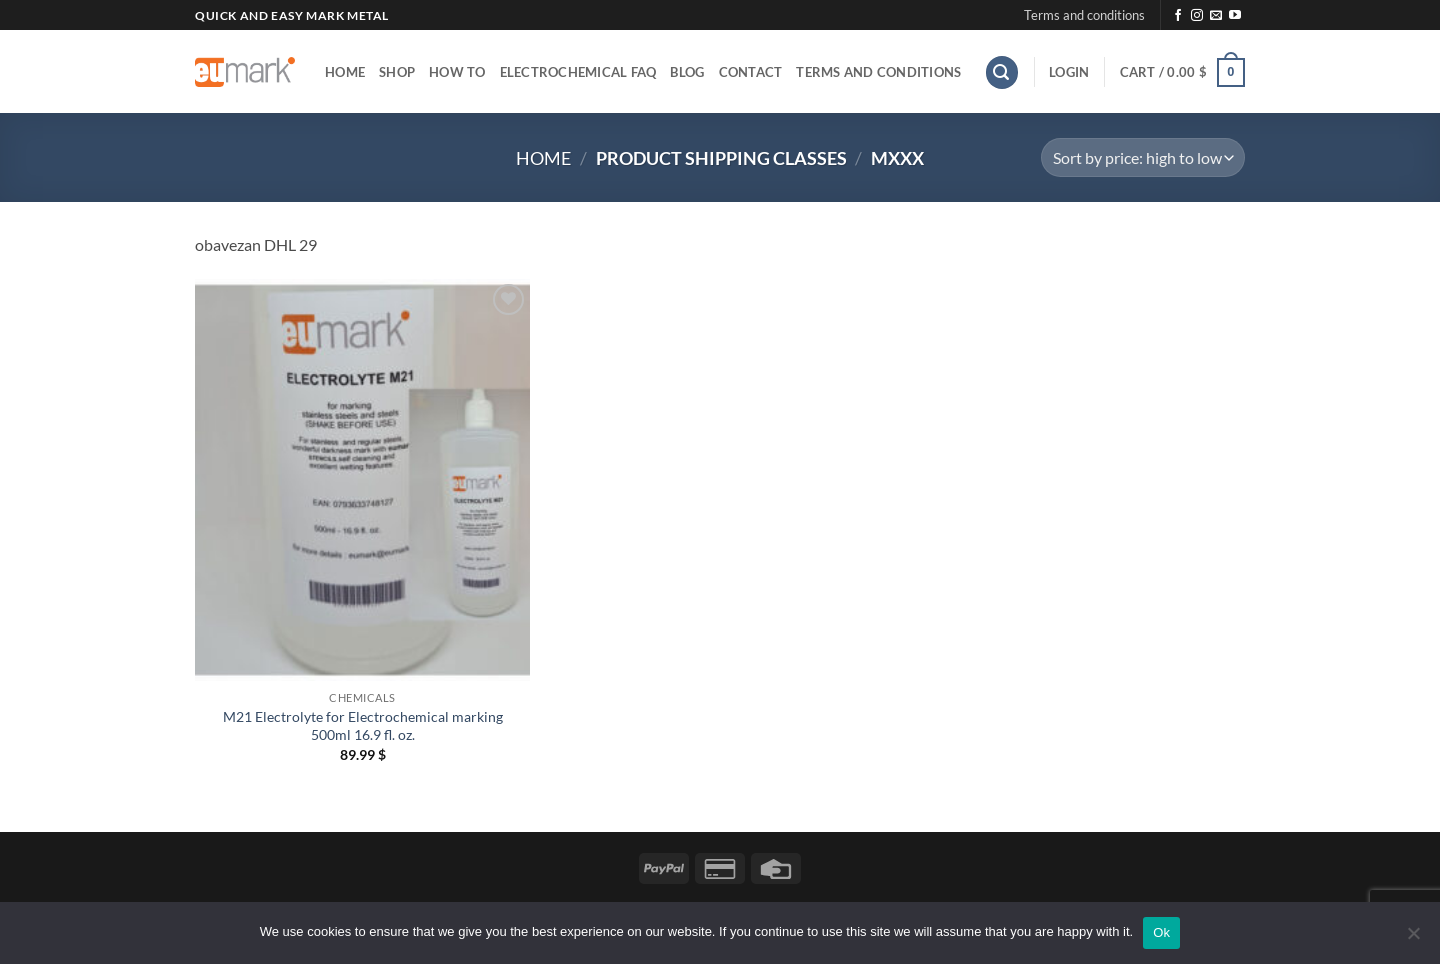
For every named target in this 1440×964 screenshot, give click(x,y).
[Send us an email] (1216, 16)
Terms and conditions (1084, 15)
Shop (397, 72)
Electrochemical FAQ (578, 72)
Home (345, 72)
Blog (687, 72)
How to (457, 72)
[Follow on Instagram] (1197, 16)
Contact (751, 72)
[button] (1002, 72)
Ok (1161, 932)
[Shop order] (1143, 157)
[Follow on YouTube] (1235, 16)
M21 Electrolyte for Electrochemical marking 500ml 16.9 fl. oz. (363, 726)
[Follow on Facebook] (1178, 16)
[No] (1413, 939)
